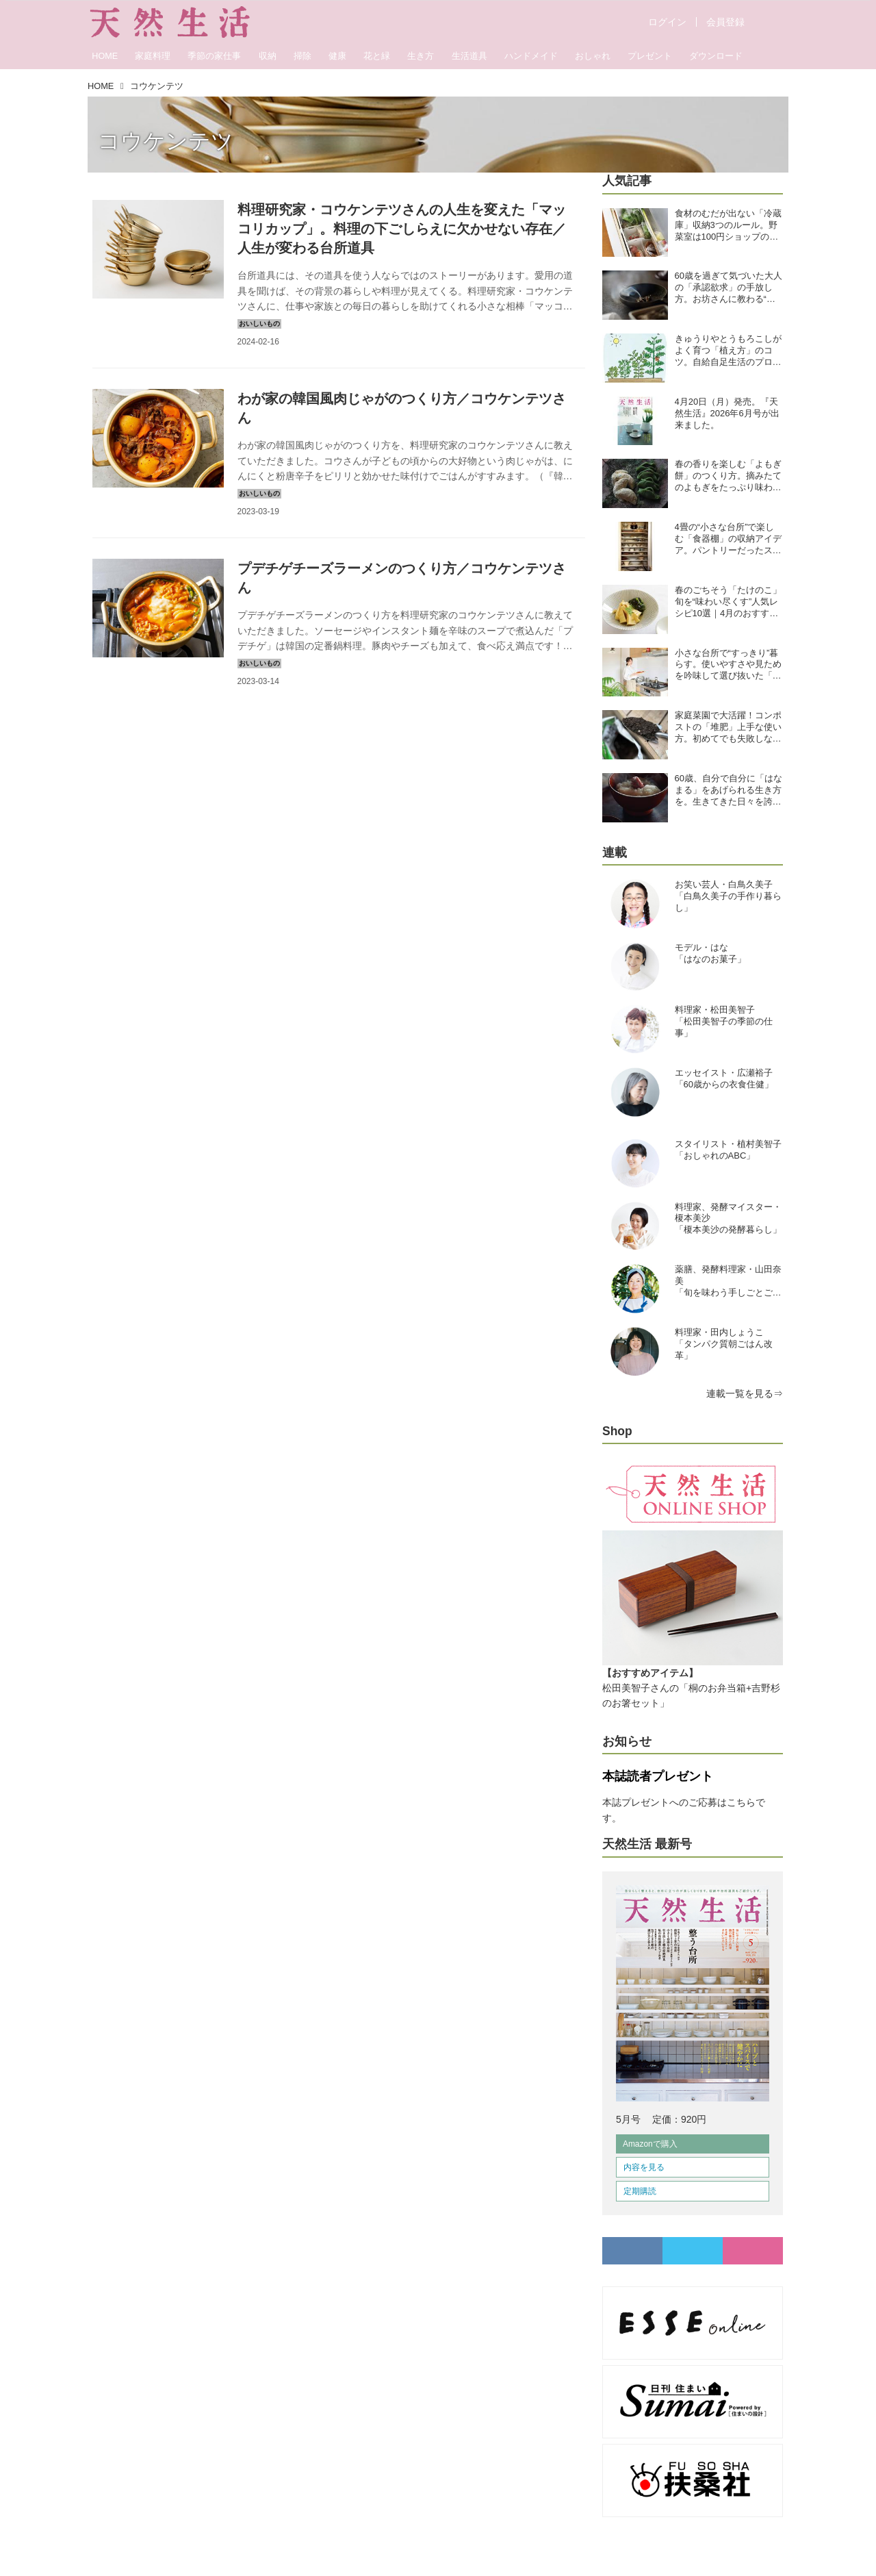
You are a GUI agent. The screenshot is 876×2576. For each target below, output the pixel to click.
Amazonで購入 (650, 2144)
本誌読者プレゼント (657, 1776)
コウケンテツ (165, 141)
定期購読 (639, 2191)
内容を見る (644, 2167)
